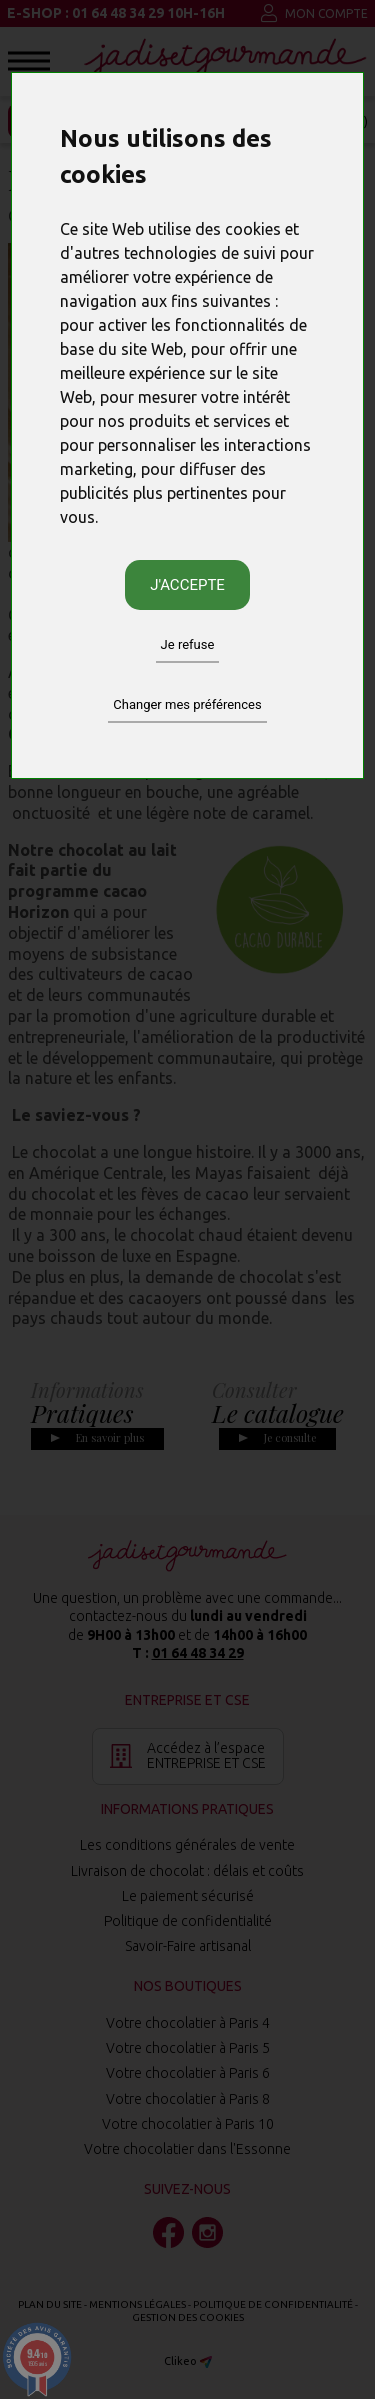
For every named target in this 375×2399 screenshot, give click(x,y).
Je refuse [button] (188, 644)
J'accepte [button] (187, 585)
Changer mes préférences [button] (187, 704)
